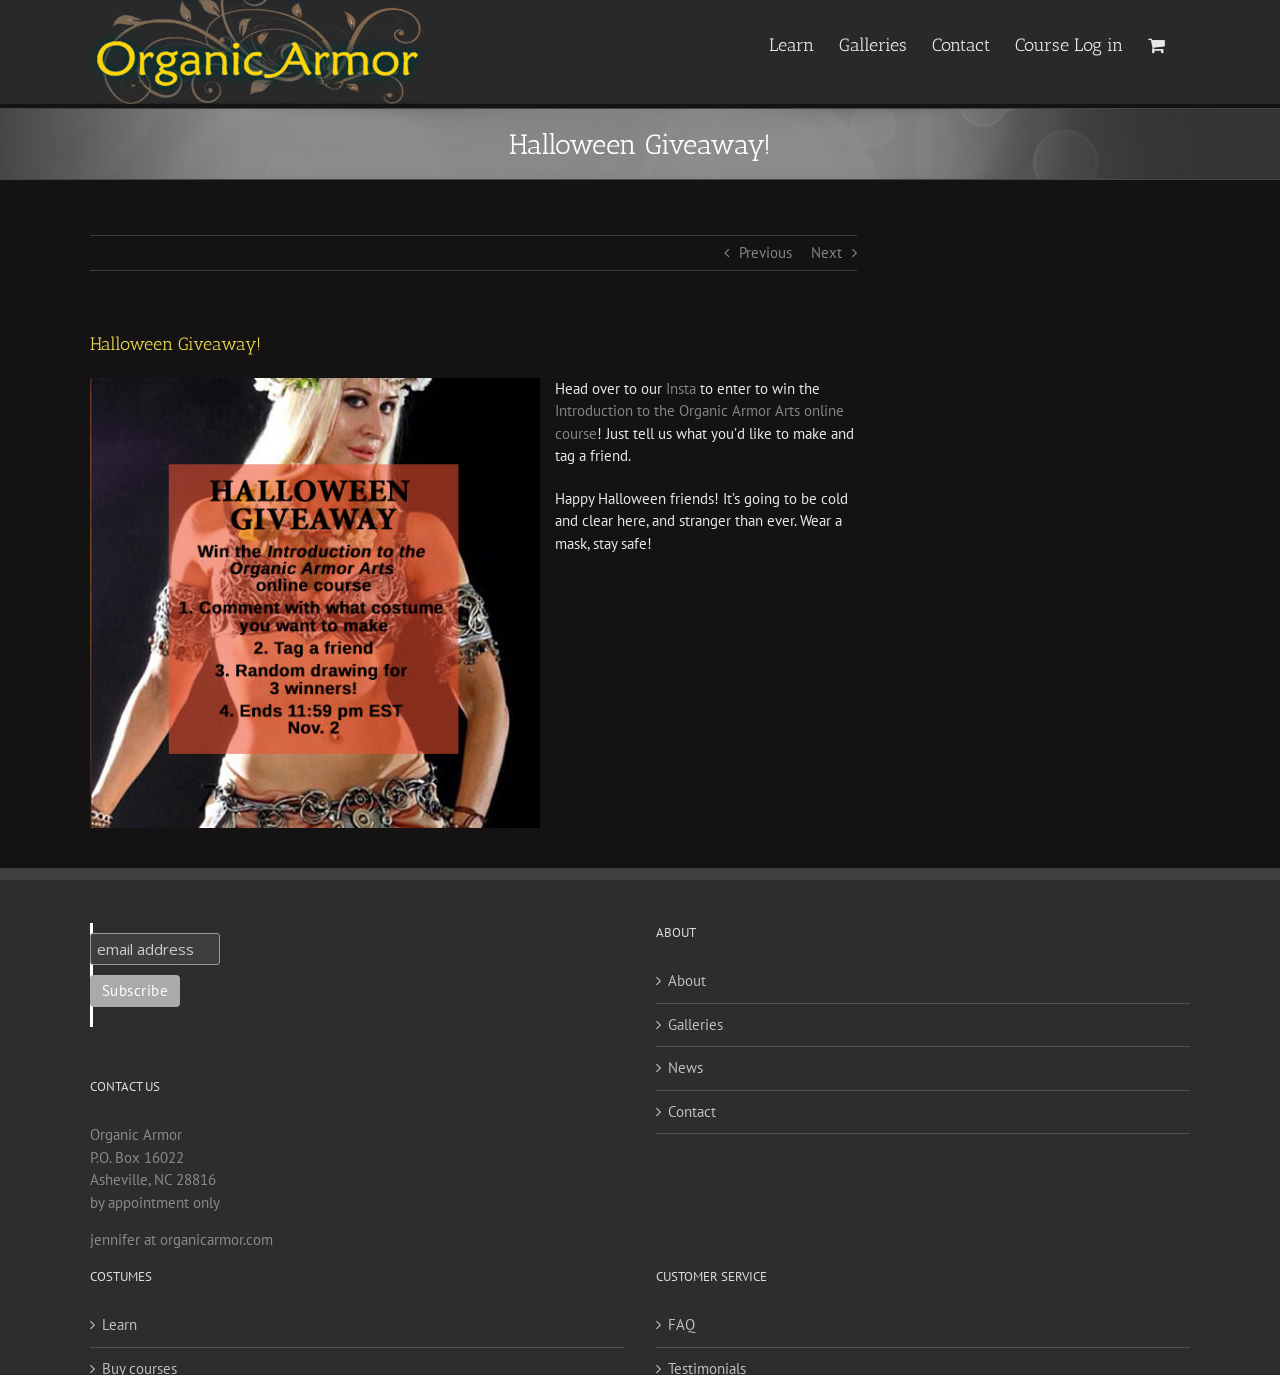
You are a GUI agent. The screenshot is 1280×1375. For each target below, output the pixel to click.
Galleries (695, 1024)
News (685, 1067)
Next (826, 252)
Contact (692, 1111)
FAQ (681, 1324)
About (687, 980)
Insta (681, 388)
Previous (765, 252)
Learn (119, 1324)
